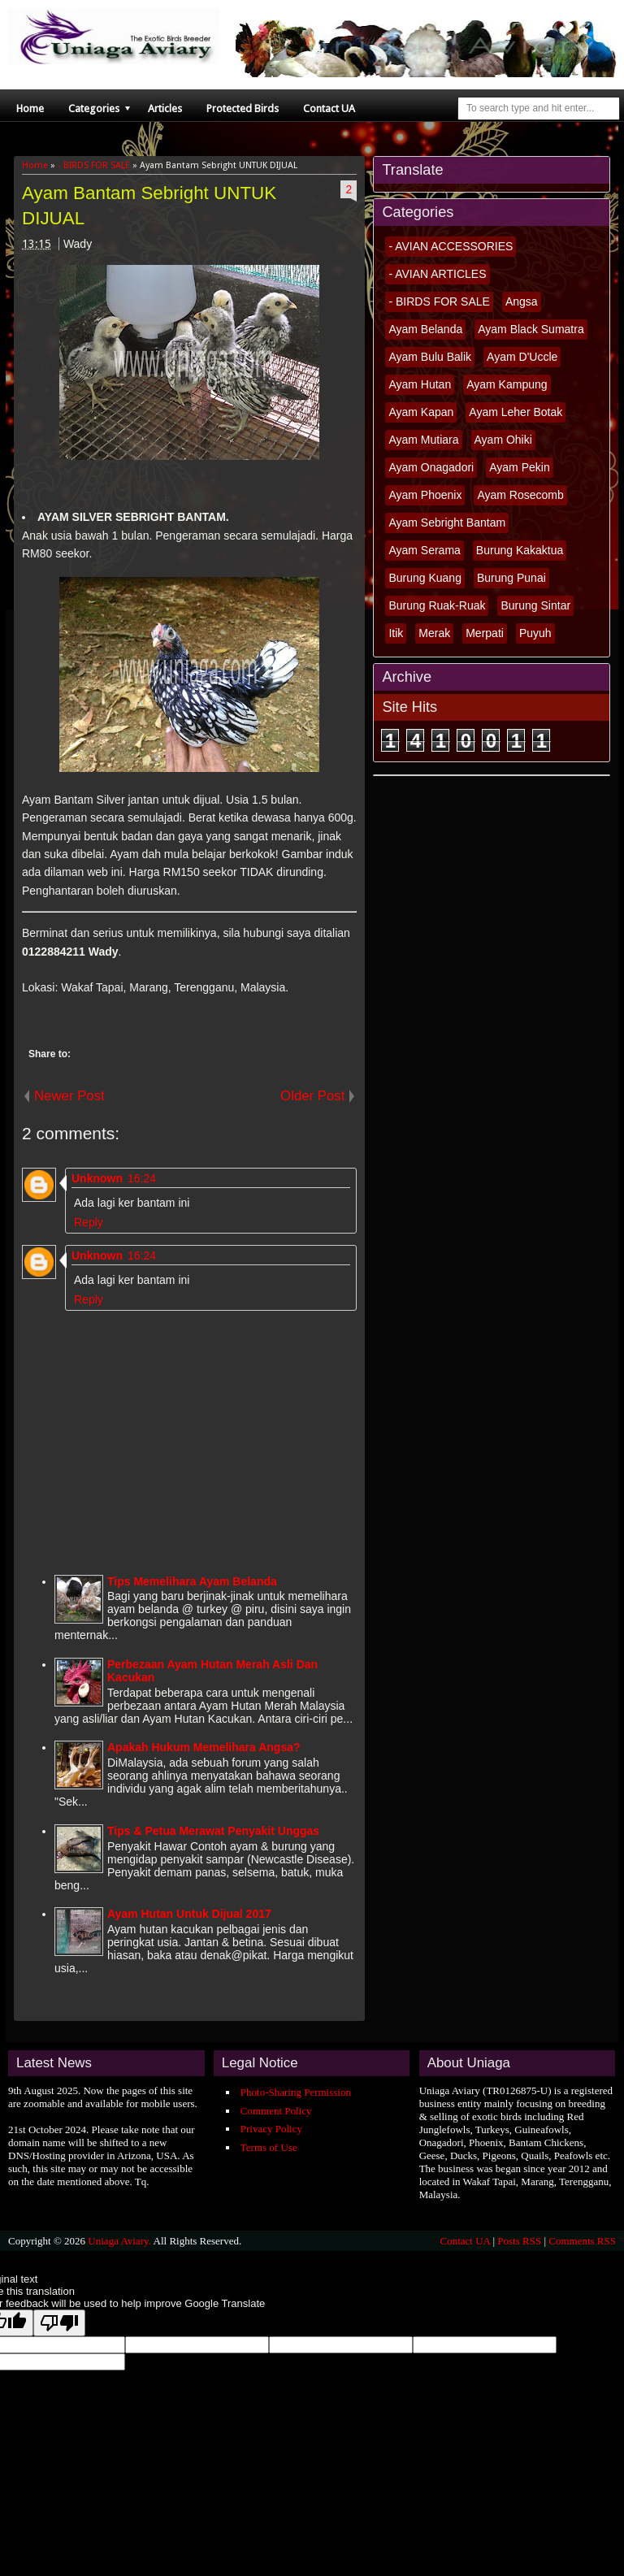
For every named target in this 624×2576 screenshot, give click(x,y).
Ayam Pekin (519, 467)
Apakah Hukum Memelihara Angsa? (204, 1747)
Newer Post (69, 1096)
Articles (165, 108)
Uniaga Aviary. (119, 2241)
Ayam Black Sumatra (530, 329)
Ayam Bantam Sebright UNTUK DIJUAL (149, 205)
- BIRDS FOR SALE (438, 301)
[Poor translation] (59, 2322)
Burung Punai (511, 577)
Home (30, 108)
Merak (434, 633)
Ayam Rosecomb (520, 494)
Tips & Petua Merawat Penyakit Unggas (213, 1830)
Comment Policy (276, 2111)
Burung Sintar (535, 605)
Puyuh (535, 633)
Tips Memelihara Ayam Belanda (192, 1581)
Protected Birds (242, 108)
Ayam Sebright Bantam (446, 522)
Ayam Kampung (506, 384)
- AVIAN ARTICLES (437, 273)
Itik (395, 633)
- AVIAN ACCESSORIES (450, 246)
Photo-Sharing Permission (295, 2092)
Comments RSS (582, 2241)
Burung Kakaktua (519, 550)
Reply (88, 1222)
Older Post (312, 1096)
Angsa (521, 301)
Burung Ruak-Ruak (436, 605)
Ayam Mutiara (423, 439)
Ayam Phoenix (425, 494)
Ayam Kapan (420, 411)
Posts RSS (519, 2241)
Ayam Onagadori (431, 467)
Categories (93, 108)
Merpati (485, 633)
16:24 (142, 1178)
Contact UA (329, 108)
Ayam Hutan (419, 384)
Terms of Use (268, 2147)
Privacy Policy (271, 2129)
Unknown (97, 1178)
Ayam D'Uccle (522, 356)
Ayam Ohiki (503, 439)
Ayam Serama (424, 550)
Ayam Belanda (425, 329)
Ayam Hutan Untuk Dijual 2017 (189, 1913)
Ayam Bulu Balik (429, 356)
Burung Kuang (425, 577)
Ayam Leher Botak (515, 411)
